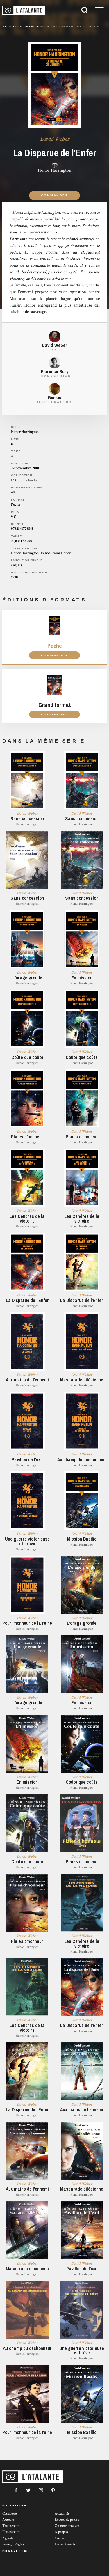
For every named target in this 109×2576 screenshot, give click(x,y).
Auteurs (8, 2519)
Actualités (62, 2513)
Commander (54, 195)
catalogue (35, 26)
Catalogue (9, 2513)
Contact (60, 2538)
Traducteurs (11, 2525)
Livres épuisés (65, 2544)
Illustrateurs (11, 2531)
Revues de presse (67, 2519)
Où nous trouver (67, 2525)
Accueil (10, 26)
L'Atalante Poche (24, 480)
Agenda (7, 2538)
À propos (61, 2531)
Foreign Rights (13, 2544)
